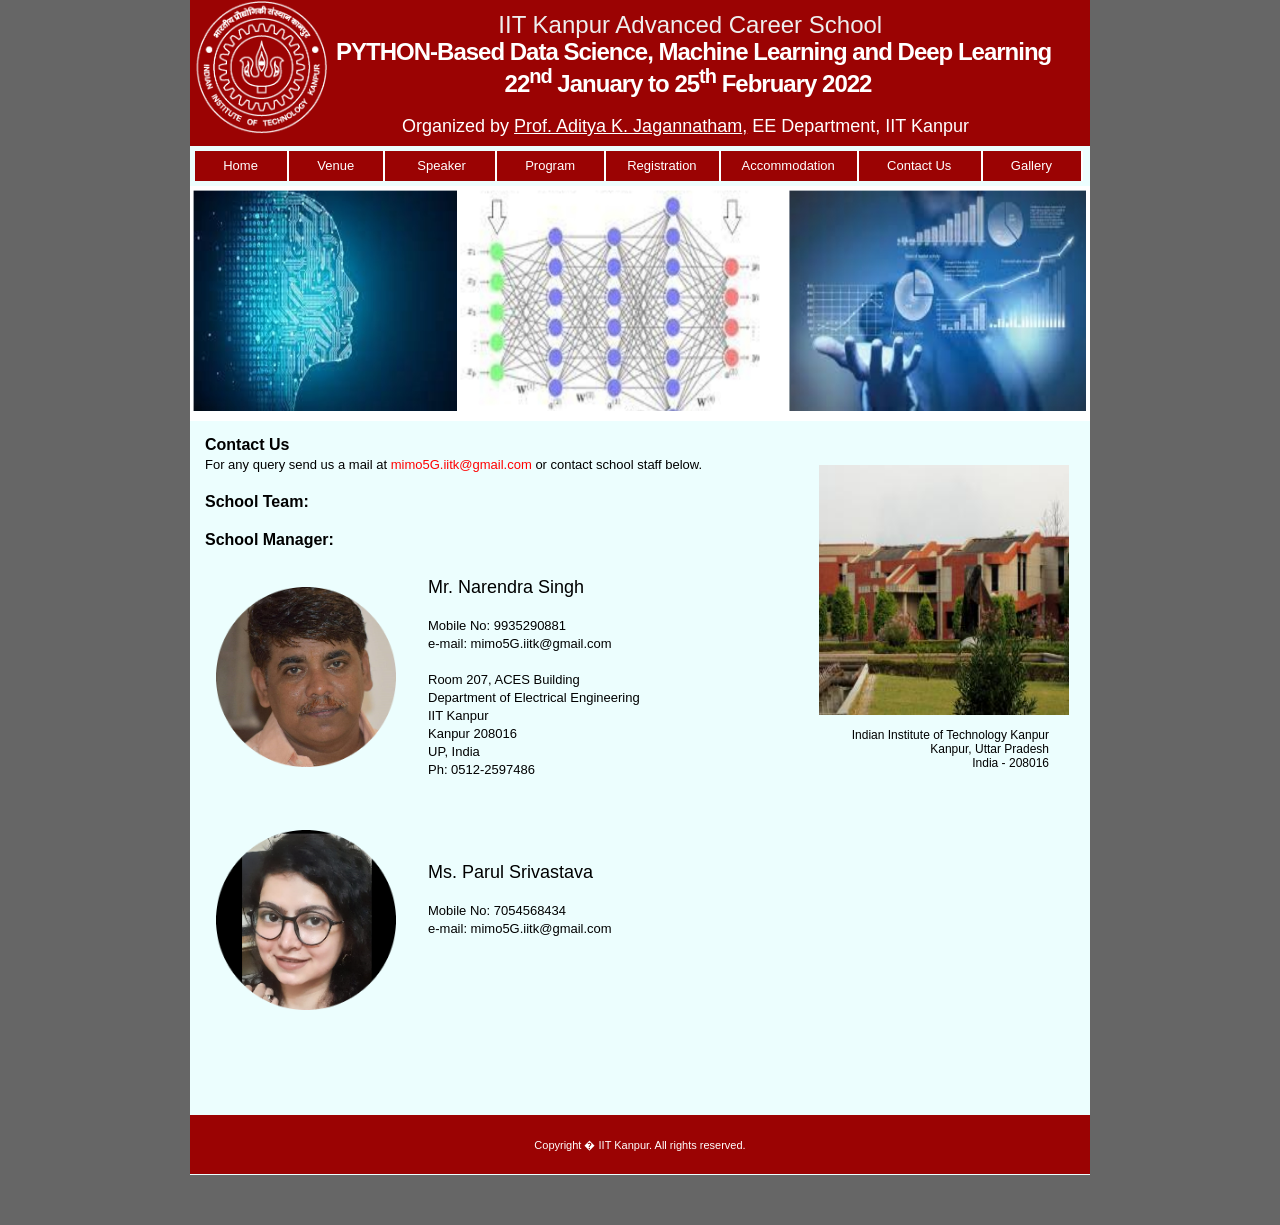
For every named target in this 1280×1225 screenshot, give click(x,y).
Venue (335, 165)
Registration (661, 165)
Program (550, 165)
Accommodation (788, 165)
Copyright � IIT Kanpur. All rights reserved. (639, 1145)
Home (240, 165)
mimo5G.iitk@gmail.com (461, 464)
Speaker (439, 165)
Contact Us (919, 165)
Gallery (1032, 165)
